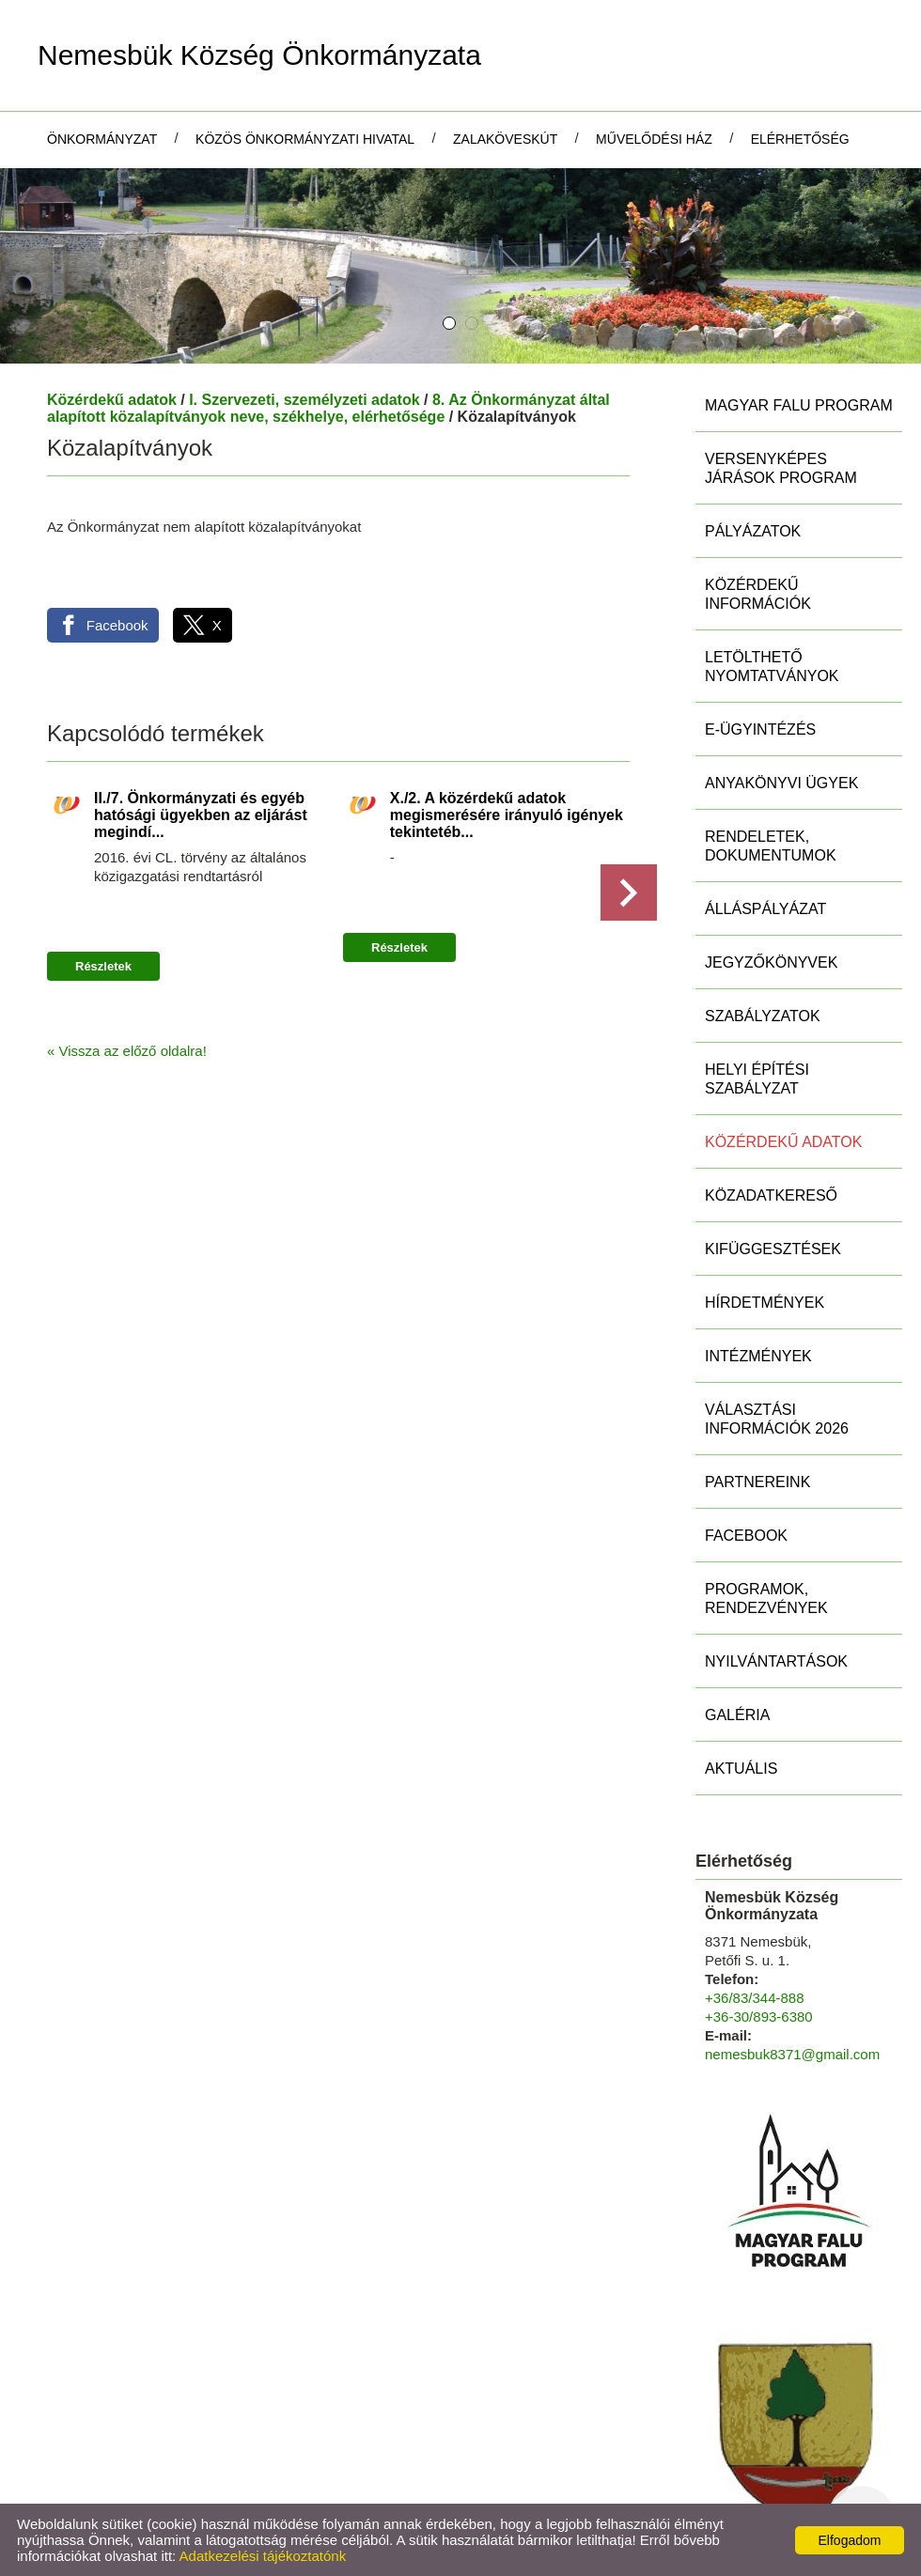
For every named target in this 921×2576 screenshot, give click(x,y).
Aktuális (741, 1769)
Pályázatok (753, 531)
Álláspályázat (765, 909)
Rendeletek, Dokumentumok (770, 846)
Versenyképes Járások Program (781, 468)
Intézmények (758, 1356)
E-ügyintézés (760, 729)
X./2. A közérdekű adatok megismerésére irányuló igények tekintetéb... (506, 815)
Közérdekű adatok (112, 400)
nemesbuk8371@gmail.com (792, 2054)
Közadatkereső (771, 1195)
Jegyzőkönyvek (771, 962)
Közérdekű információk (758, 594)
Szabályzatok (762, 1016)
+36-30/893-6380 (759, 2017)
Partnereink (757, 1482)
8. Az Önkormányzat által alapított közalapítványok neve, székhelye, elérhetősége (328, 408)
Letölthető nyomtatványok (772, 666)
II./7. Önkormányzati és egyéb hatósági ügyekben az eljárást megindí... (200, 815)
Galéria (737, 1715)
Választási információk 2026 (777, 1419)
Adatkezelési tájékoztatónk (263, 2556)
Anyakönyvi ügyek (781, 783)
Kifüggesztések (773, 1249)
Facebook (746, 1536)
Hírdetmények (764, 1303)
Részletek (103, 966)
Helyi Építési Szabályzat (757, 1079)
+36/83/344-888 (754, 1998)
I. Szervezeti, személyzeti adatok (304, 400)
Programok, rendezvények (766, 1598)
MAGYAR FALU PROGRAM (799, 405)
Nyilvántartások (776, 1661)
